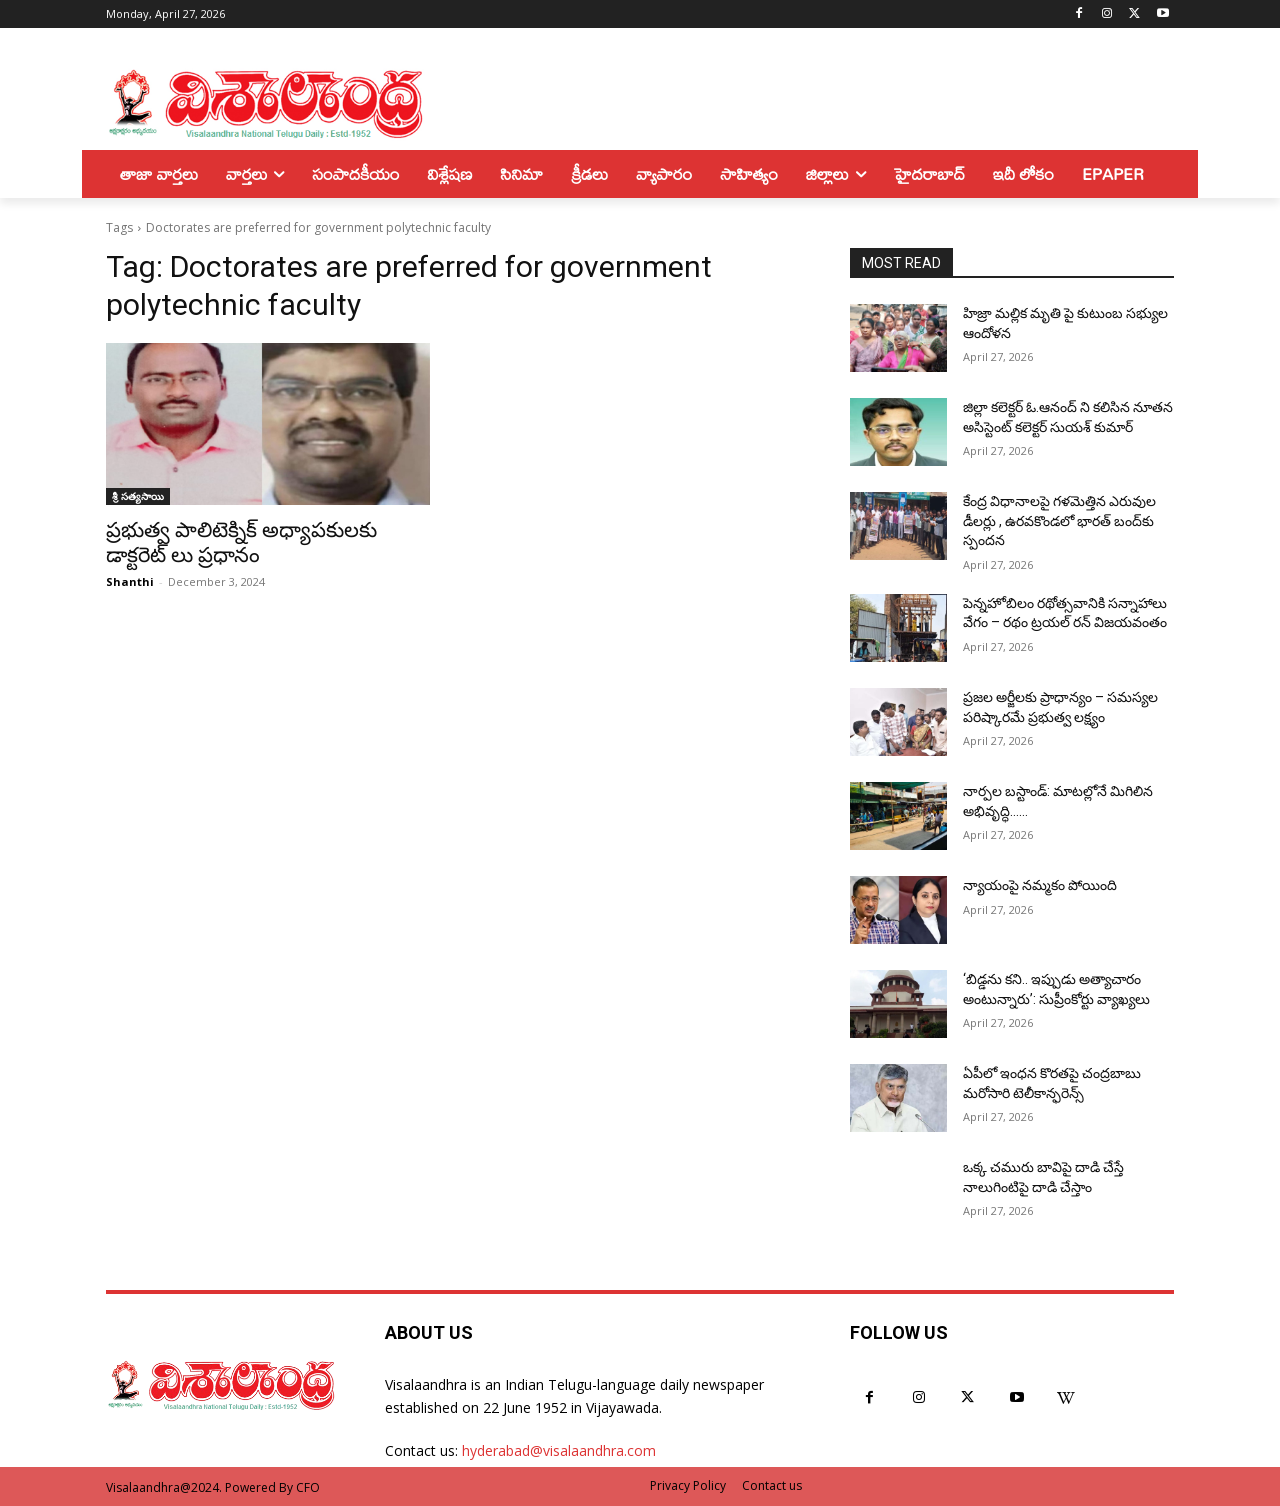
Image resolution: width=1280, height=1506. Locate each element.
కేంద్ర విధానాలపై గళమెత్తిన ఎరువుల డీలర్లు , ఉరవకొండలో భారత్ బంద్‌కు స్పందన (1059, 520)
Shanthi (130, 581)
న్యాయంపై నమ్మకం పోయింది (1040, 885)
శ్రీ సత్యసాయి (138, 496)
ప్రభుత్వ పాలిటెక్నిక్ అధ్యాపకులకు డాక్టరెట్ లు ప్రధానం (241, 542)
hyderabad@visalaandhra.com (559, 1450)
